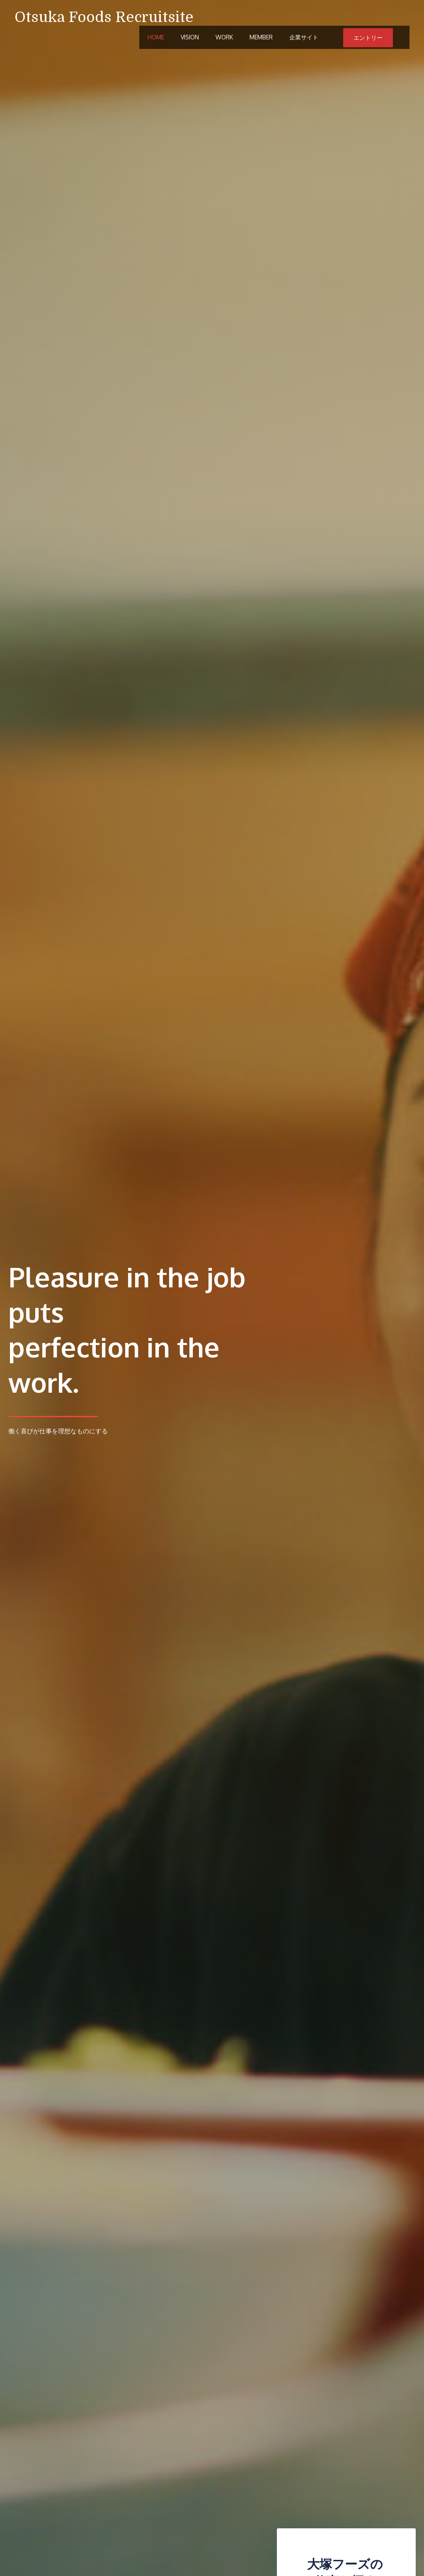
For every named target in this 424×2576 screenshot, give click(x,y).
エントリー (368, 37)
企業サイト (303, 37)
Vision (190, 37)
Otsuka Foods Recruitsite (104, 17)
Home (156, 37)
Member (261, 37)
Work (224, 37)
